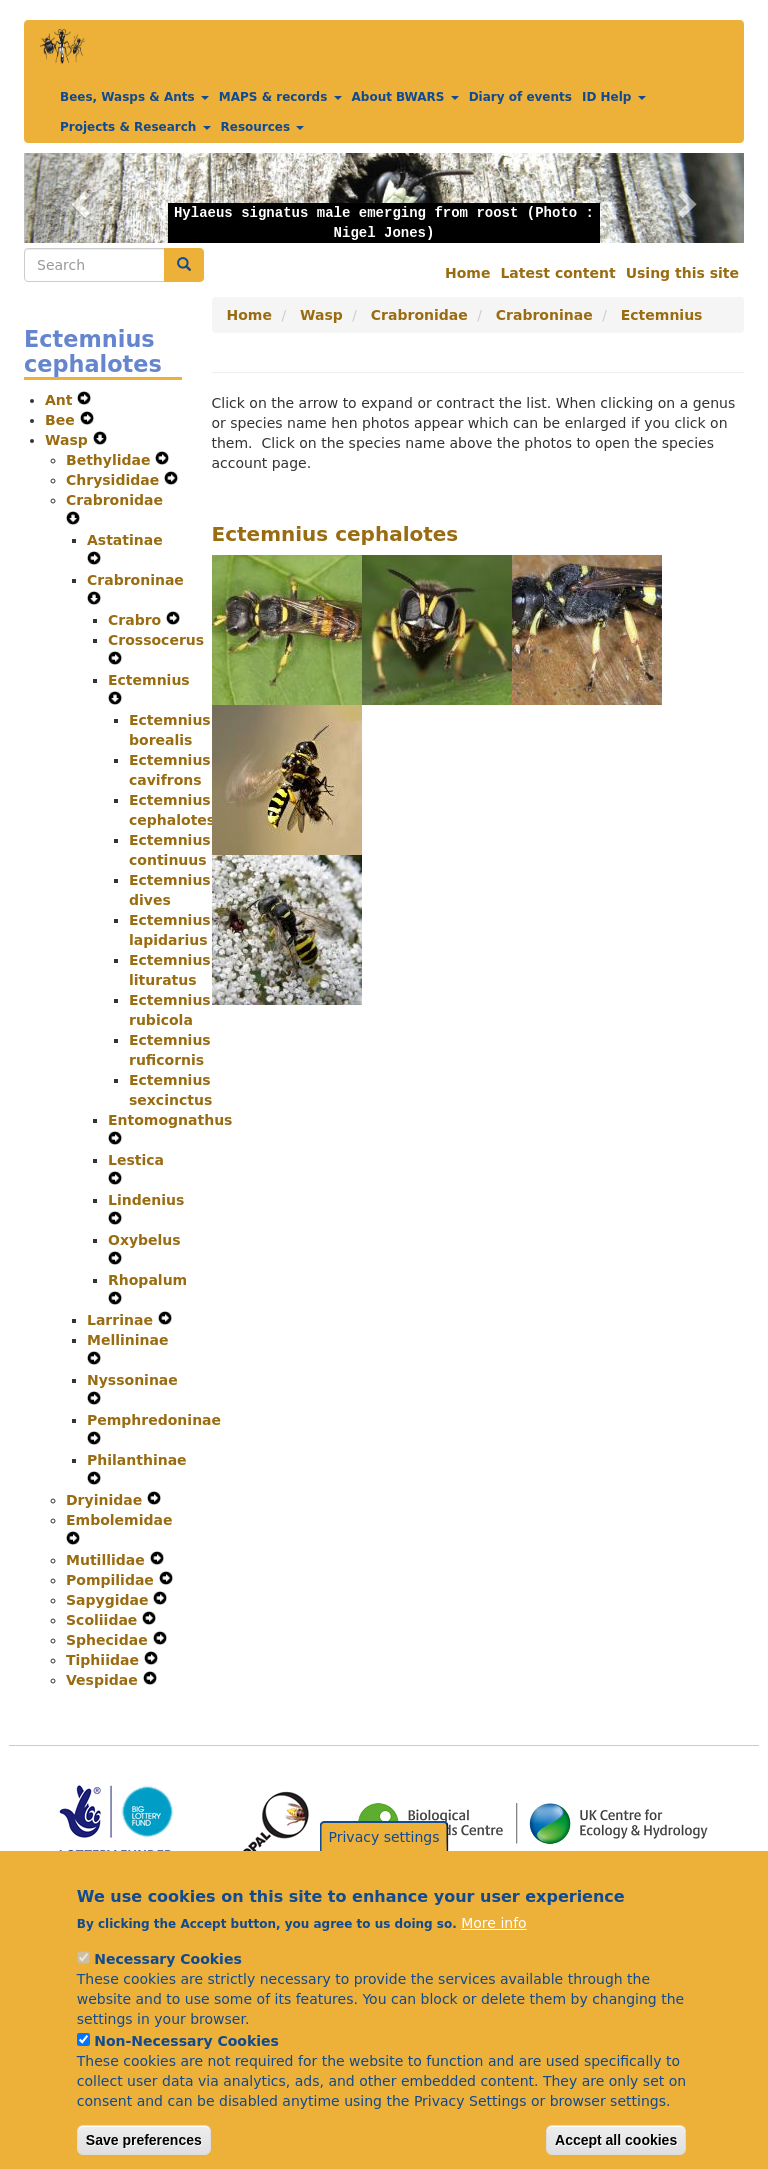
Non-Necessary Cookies (186, 2066)
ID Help (614, 97)
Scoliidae (104, 1620)
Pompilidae (112, 1580)
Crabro (137, 620)
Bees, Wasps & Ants (134, 97)
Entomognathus (170, 1120)
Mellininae (128, 1340)
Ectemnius (149, 680)
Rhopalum (147, 1280)
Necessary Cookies (167, 1984)
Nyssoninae (132, 1380)
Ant (61, 400)
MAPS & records (280, 97)
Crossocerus (156, 640)
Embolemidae (119, 1520)
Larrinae (122, 1320)
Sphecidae (109, 1640)
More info (493, 1948)
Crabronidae (114, 500)
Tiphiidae (105, 1660)
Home (467, 273)
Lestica (136, 1160)
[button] (78, 198)
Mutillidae (108, 1560)
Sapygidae (109, 1600)
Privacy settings (384, 1862)
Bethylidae (110, 460)
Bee (62, 420)
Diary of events (520, 97)
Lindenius (146, 1200)
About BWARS (405, 97)
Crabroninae (135, 580)
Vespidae (104, 1680)
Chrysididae (115, 480)
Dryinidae (106, 1500)
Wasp (69, 440)
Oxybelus (144, 1240)
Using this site (682, 273)
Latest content (557, 273)
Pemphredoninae (154, 1420)
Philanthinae (137, 1460)
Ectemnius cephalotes (335, 534)
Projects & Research (135, 127)
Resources (263, 127)
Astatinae (125, 540)
